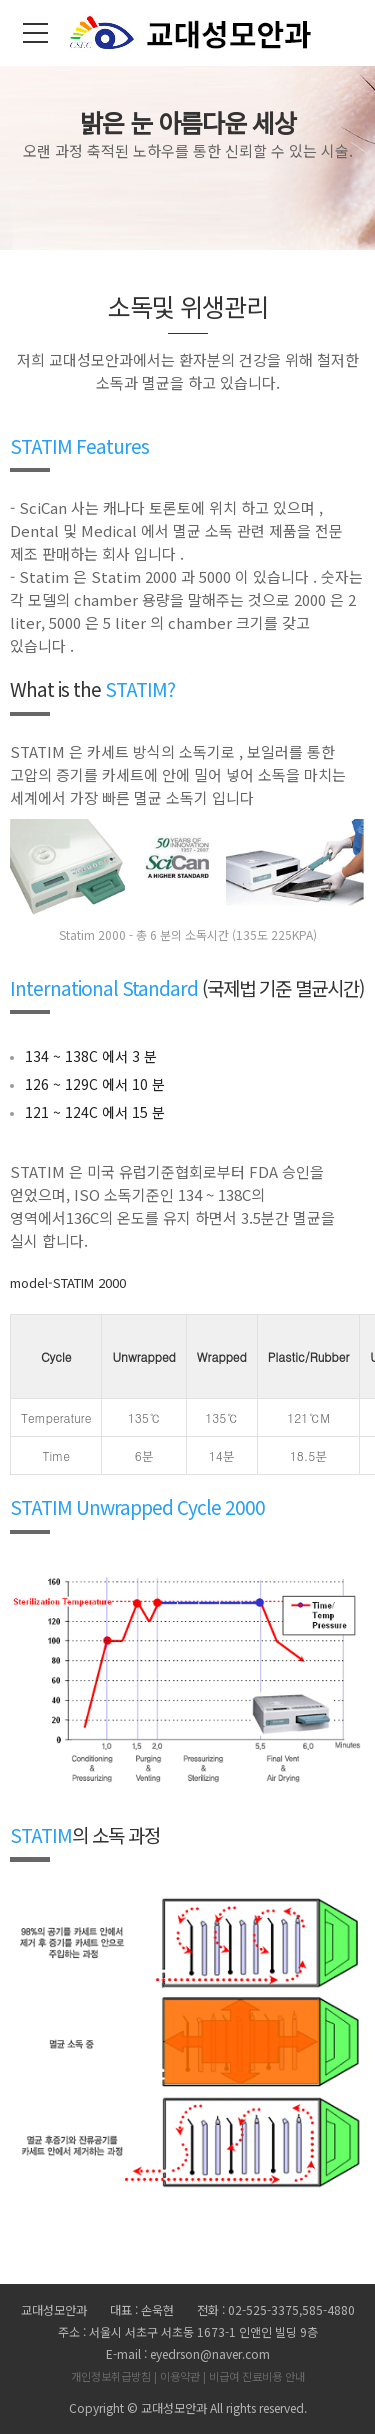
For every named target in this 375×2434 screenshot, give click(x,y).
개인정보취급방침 (111, 2376)
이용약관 (180, 2376)
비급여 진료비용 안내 (257, 2376)
